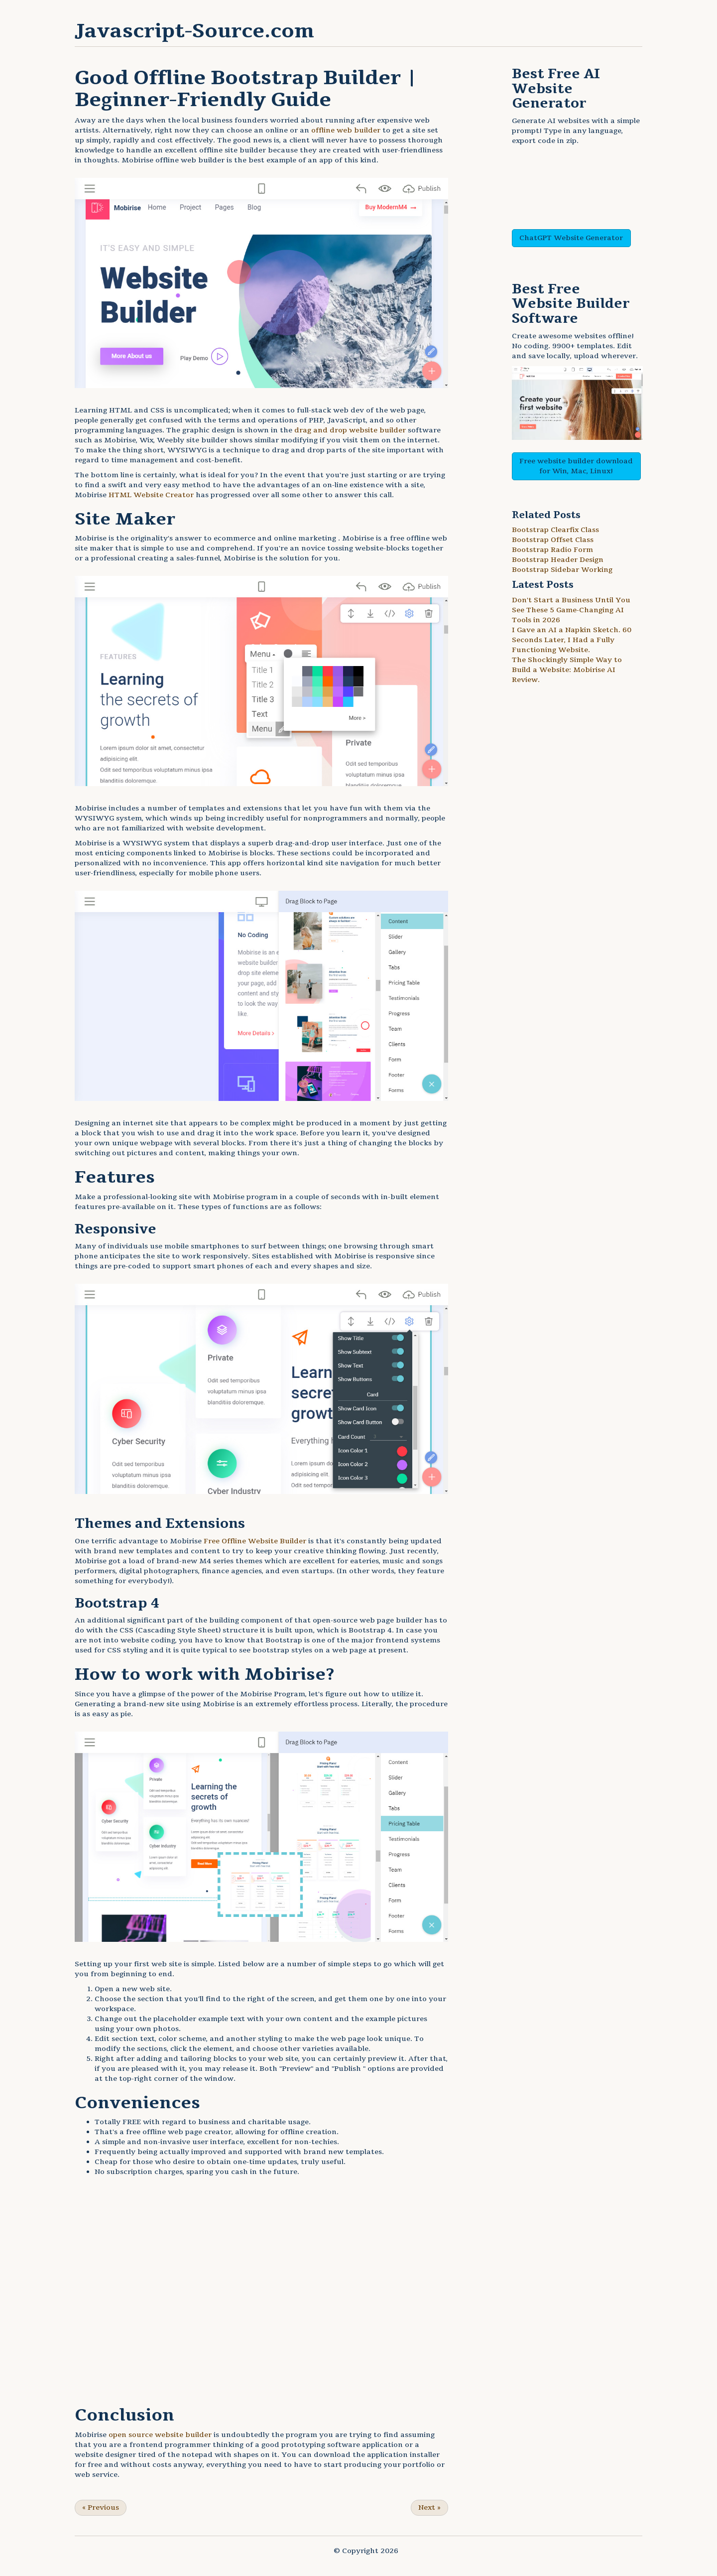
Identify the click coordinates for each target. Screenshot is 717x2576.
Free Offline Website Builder (255, 1541)
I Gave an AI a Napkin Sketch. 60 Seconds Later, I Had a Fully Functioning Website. (571, 640)
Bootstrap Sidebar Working (562, 569)
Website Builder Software (570, 311)
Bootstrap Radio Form (552, 549)
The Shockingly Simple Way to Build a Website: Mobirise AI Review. (567, 669)
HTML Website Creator (151, 495)
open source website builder (160, 2435)
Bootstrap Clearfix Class (555, 530)
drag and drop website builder (350, 430)
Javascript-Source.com (194, 30)
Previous (100, 2507)
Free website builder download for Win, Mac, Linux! (576, 466)
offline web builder (345, 130)
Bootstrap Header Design (557, 559)
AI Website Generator (556, 89)
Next (429, 2507)
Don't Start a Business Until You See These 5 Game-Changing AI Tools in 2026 (571, 610)
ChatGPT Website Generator (571, 238)
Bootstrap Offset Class (553, 539)
